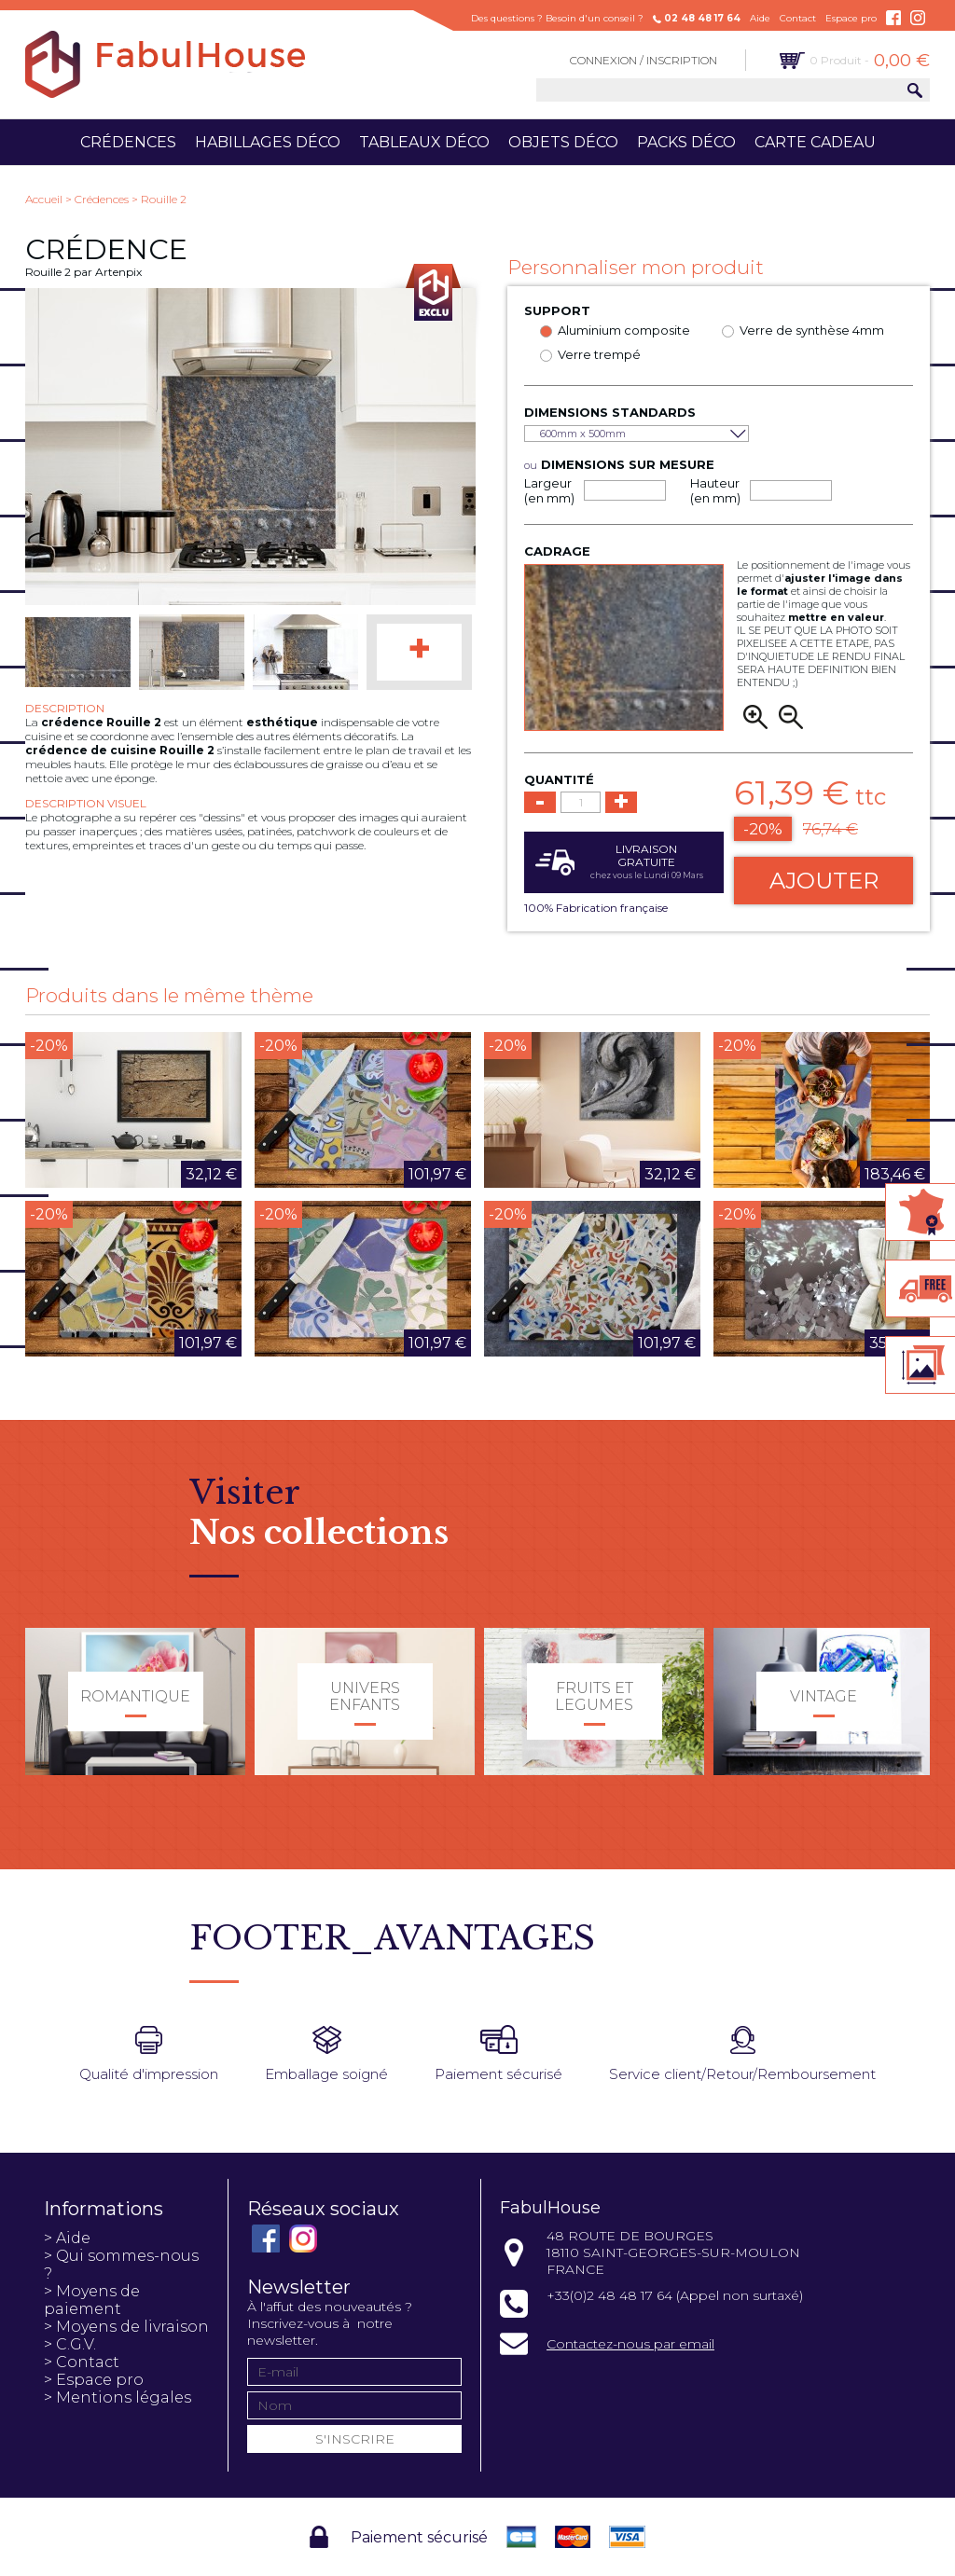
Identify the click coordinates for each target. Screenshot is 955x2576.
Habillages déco (267, 142)
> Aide (67, 2238)
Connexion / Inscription (643, 60)
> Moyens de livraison (126, 2326)
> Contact (81, 2362)
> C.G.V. (70, 2344)
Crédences (128, 142)
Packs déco (686, 142)
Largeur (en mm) (549, 490)
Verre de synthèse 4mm (812, 330)
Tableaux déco (424, 142)
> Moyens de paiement (92, 2300)
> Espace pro (94, 2380)
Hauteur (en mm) (715, 490)
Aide (760, 18)
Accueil (43, 199)
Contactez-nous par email (630, 2343)
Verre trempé (599, 354)
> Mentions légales (117, 2397)
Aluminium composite (624, 330)
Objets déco (563, 142)
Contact (798, 18)
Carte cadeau (815, 142)
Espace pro (851, 18)
